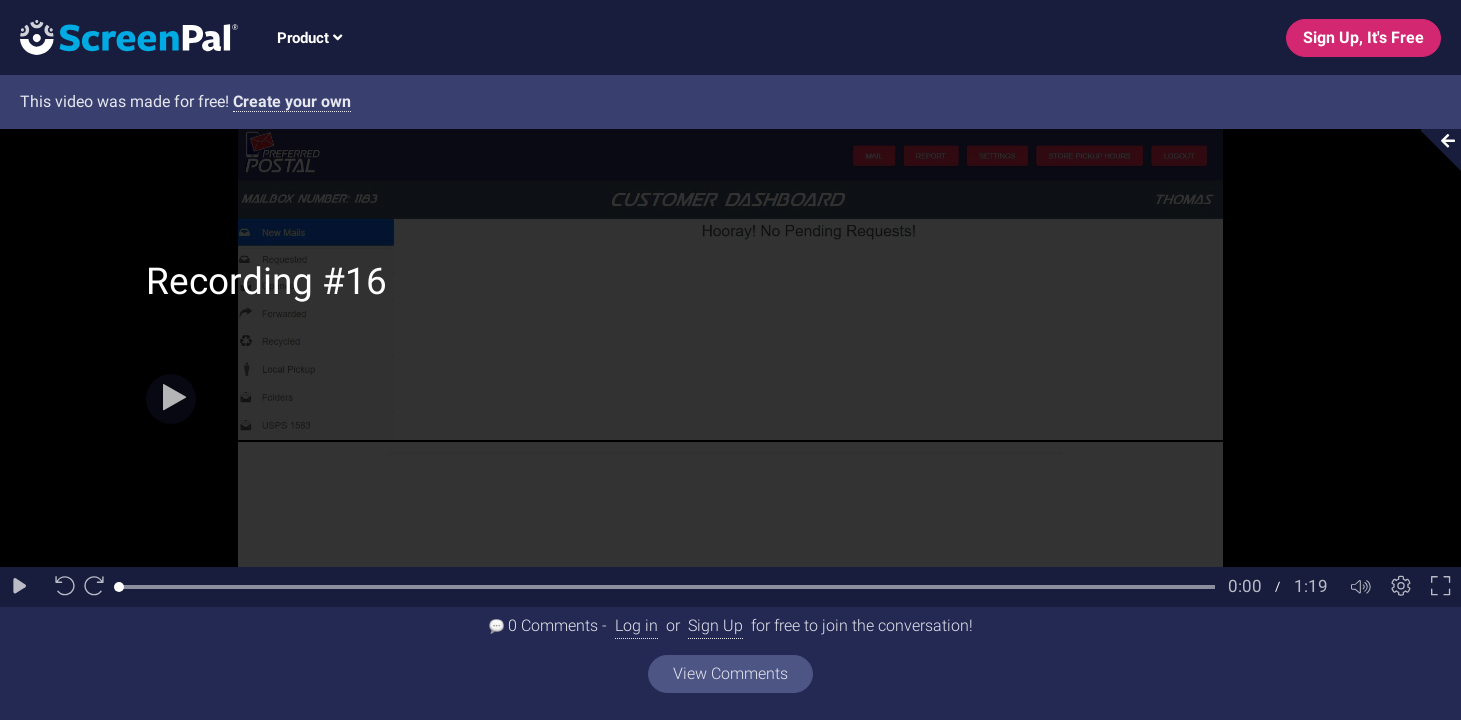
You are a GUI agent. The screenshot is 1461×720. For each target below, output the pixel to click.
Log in (636, 625)
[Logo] (119, 36)
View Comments (730, 673)
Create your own (292, 101)
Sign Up (715, 625)
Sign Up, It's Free (1363, 37)
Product (309, 38)
